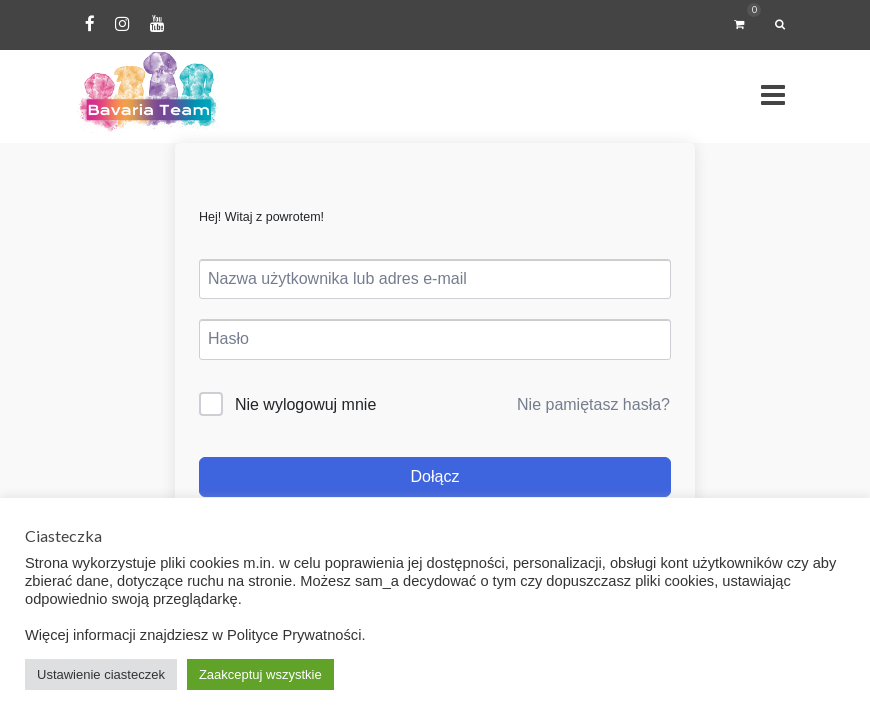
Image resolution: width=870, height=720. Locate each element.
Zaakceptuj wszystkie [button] (260, 674)
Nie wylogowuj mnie (305, 404)
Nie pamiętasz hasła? (593, 404)
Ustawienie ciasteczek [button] (101, 674)
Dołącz (435, 476)
